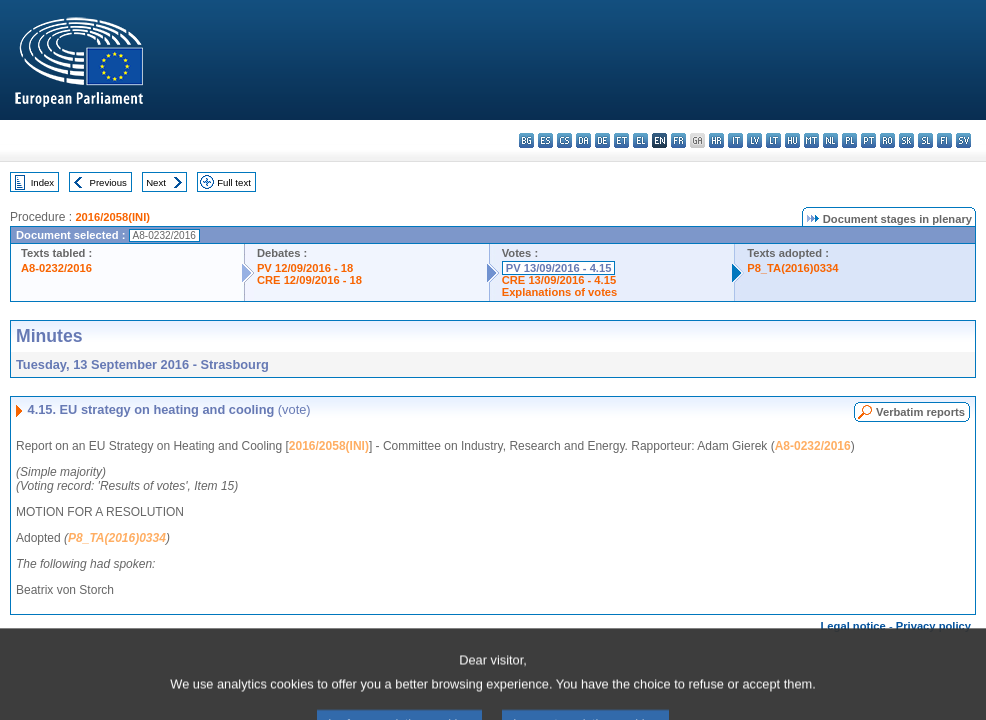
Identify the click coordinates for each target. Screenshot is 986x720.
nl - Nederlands (830, 140)
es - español (545, 140)
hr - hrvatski (716, 140)
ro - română (887, 140)
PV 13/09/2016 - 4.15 (559, 268)
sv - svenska (963, 140)
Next (156, 182)
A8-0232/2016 (56, 268)
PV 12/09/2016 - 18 (305, 268)
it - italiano (735, 140)
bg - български (526, 140)
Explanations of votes (560, 292)
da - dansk (583, 140)
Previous (108, 182)
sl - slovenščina (925, 140)
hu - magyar (792, 140)
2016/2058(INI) (112, 217)
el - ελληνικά (640, 140)
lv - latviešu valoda (754, 140)
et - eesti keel (621, 140)
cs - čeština (564, 140)
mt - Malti (811, 140)
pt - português (868, 140)
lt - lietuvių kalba (773, 140)
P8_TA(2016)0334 (792, 268)
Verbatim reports (920, 412)
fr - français (678, 140)
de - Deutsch (602, 140)
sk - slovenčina (906, 140)
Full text (234, 182)
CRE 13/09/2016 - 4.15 (559, 280)
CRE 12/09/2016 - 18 (309, 280)
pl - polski (849, 140)
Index (42, 182)
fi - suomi (944, 140)
